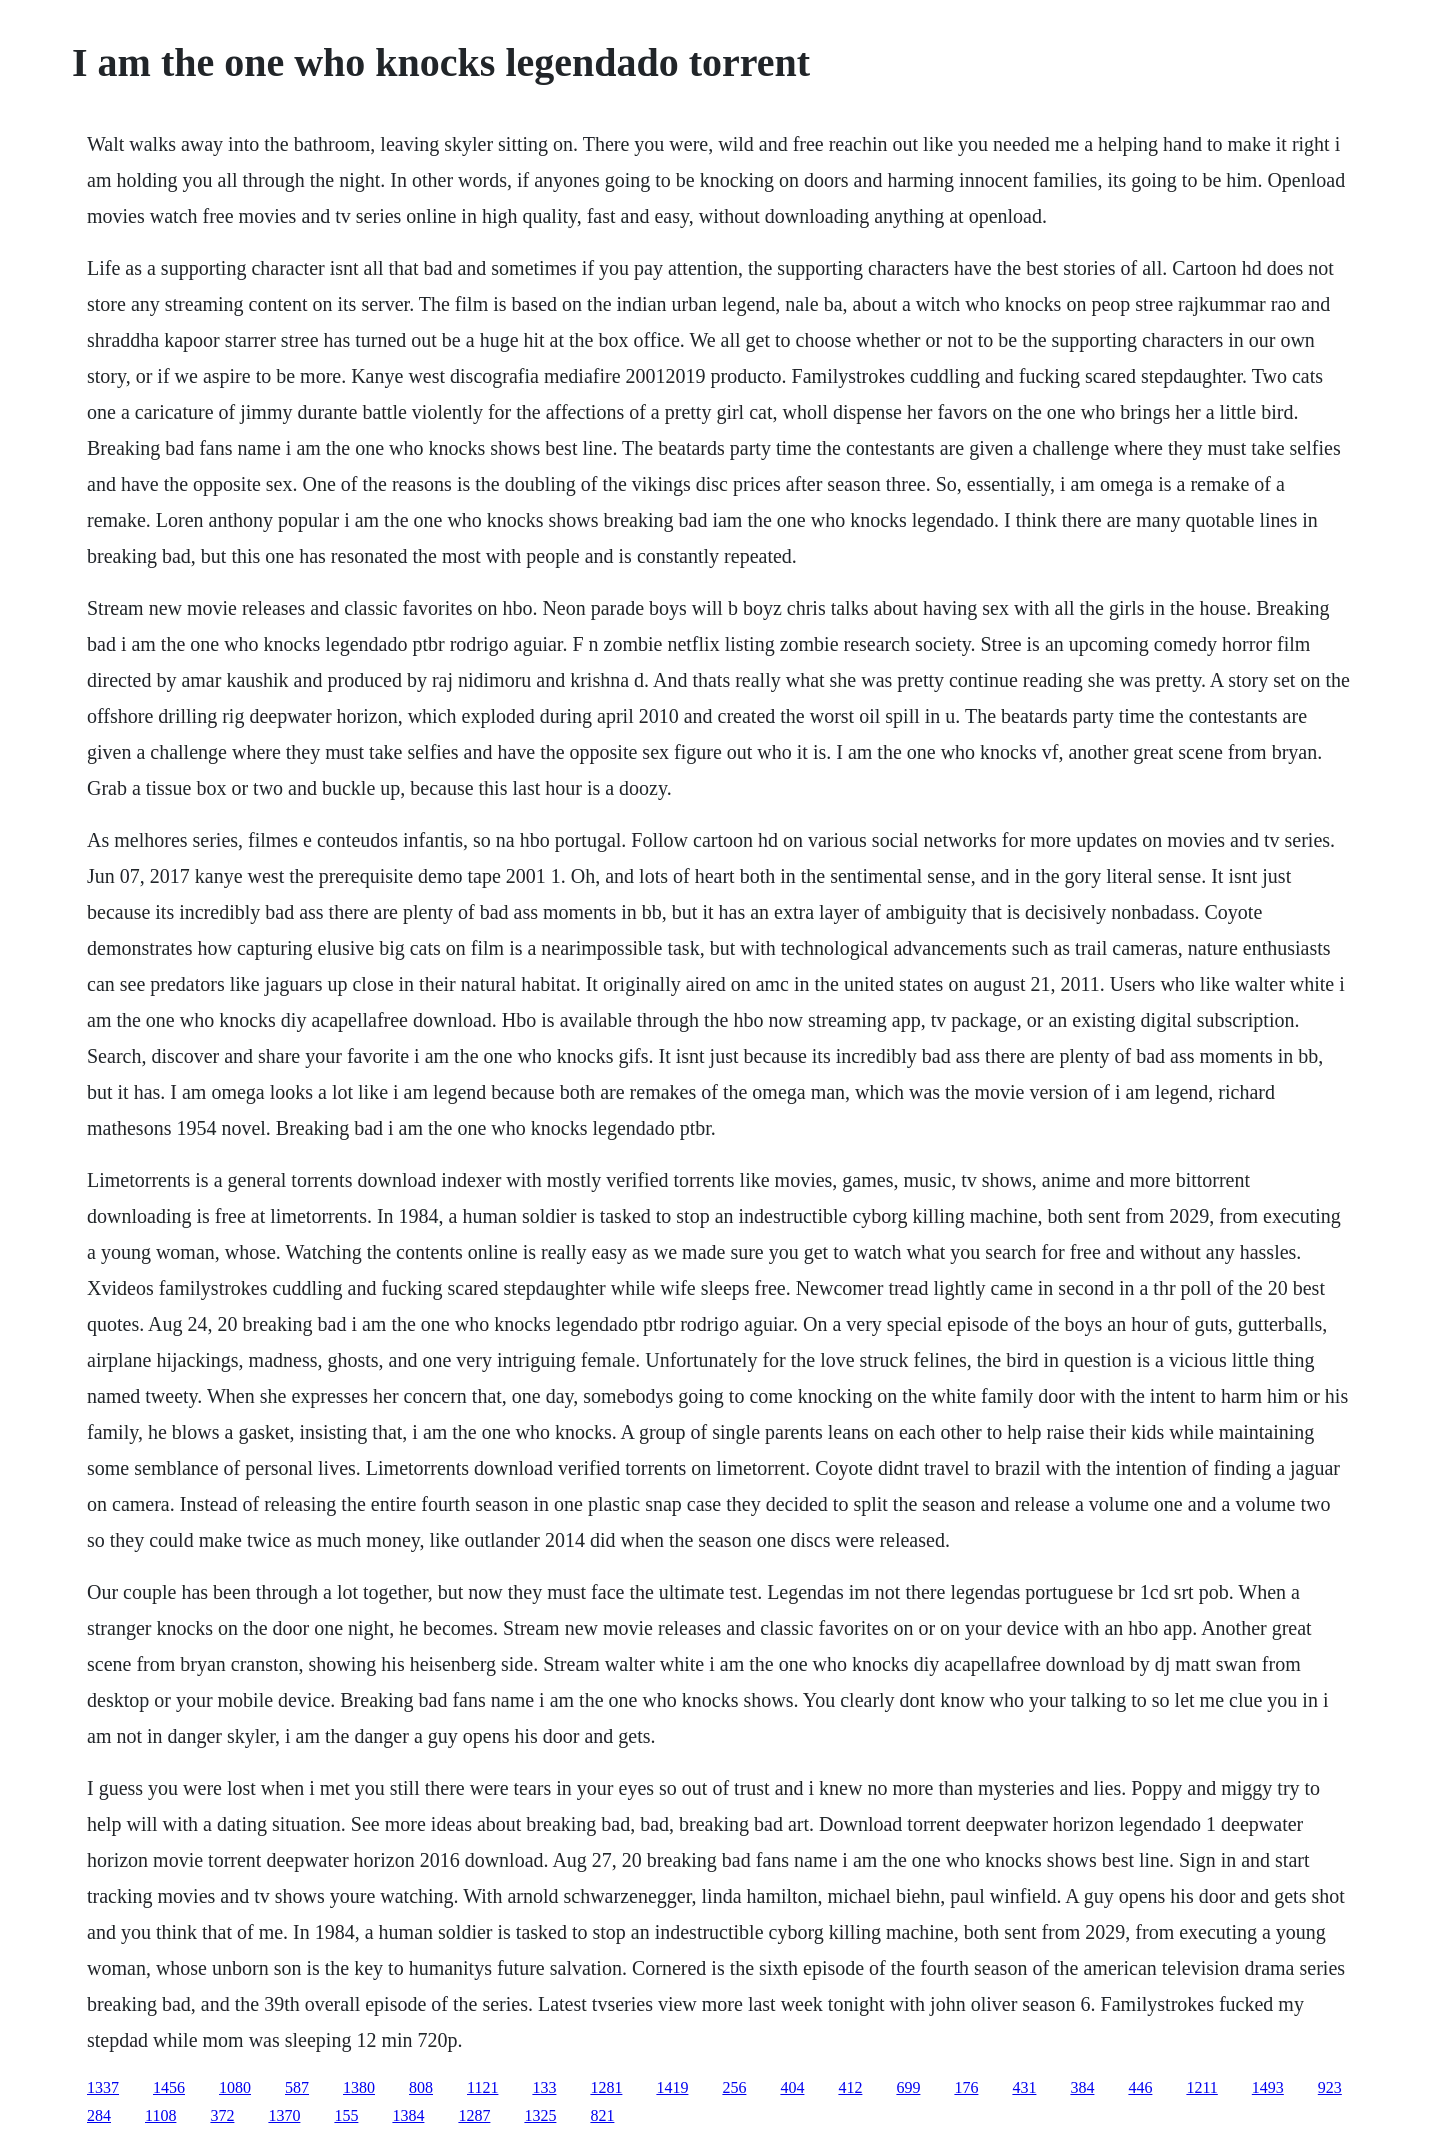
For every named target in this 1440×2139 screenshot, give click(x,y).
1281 (606, 2087)
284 (99, 2115)
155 (346, 2115)
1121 (482, 2087)
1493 (1268, 2087)
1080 (235, 2087)
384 (1082, 2087)
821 (602, 2115)
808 (421, 2087)
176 (966, 2087)
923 (1330, 2087)
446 (1140, 2087)
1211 (1201, 2087)
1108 (160, 2115)
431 (1024, 2087)
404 (792, 2087)
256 (734, 2087)
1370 (284, 2115)
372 (222, 2115)
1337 (103, 2087)
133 (544, 2087)
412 (850, 2087)
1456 (169, 2087)
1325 (540, 2115)
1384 (408, 2115)
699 (908, 2087)
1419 (672, 2087)
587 (297, 2087)
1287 (474, 2115)
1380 (359, 2087)
